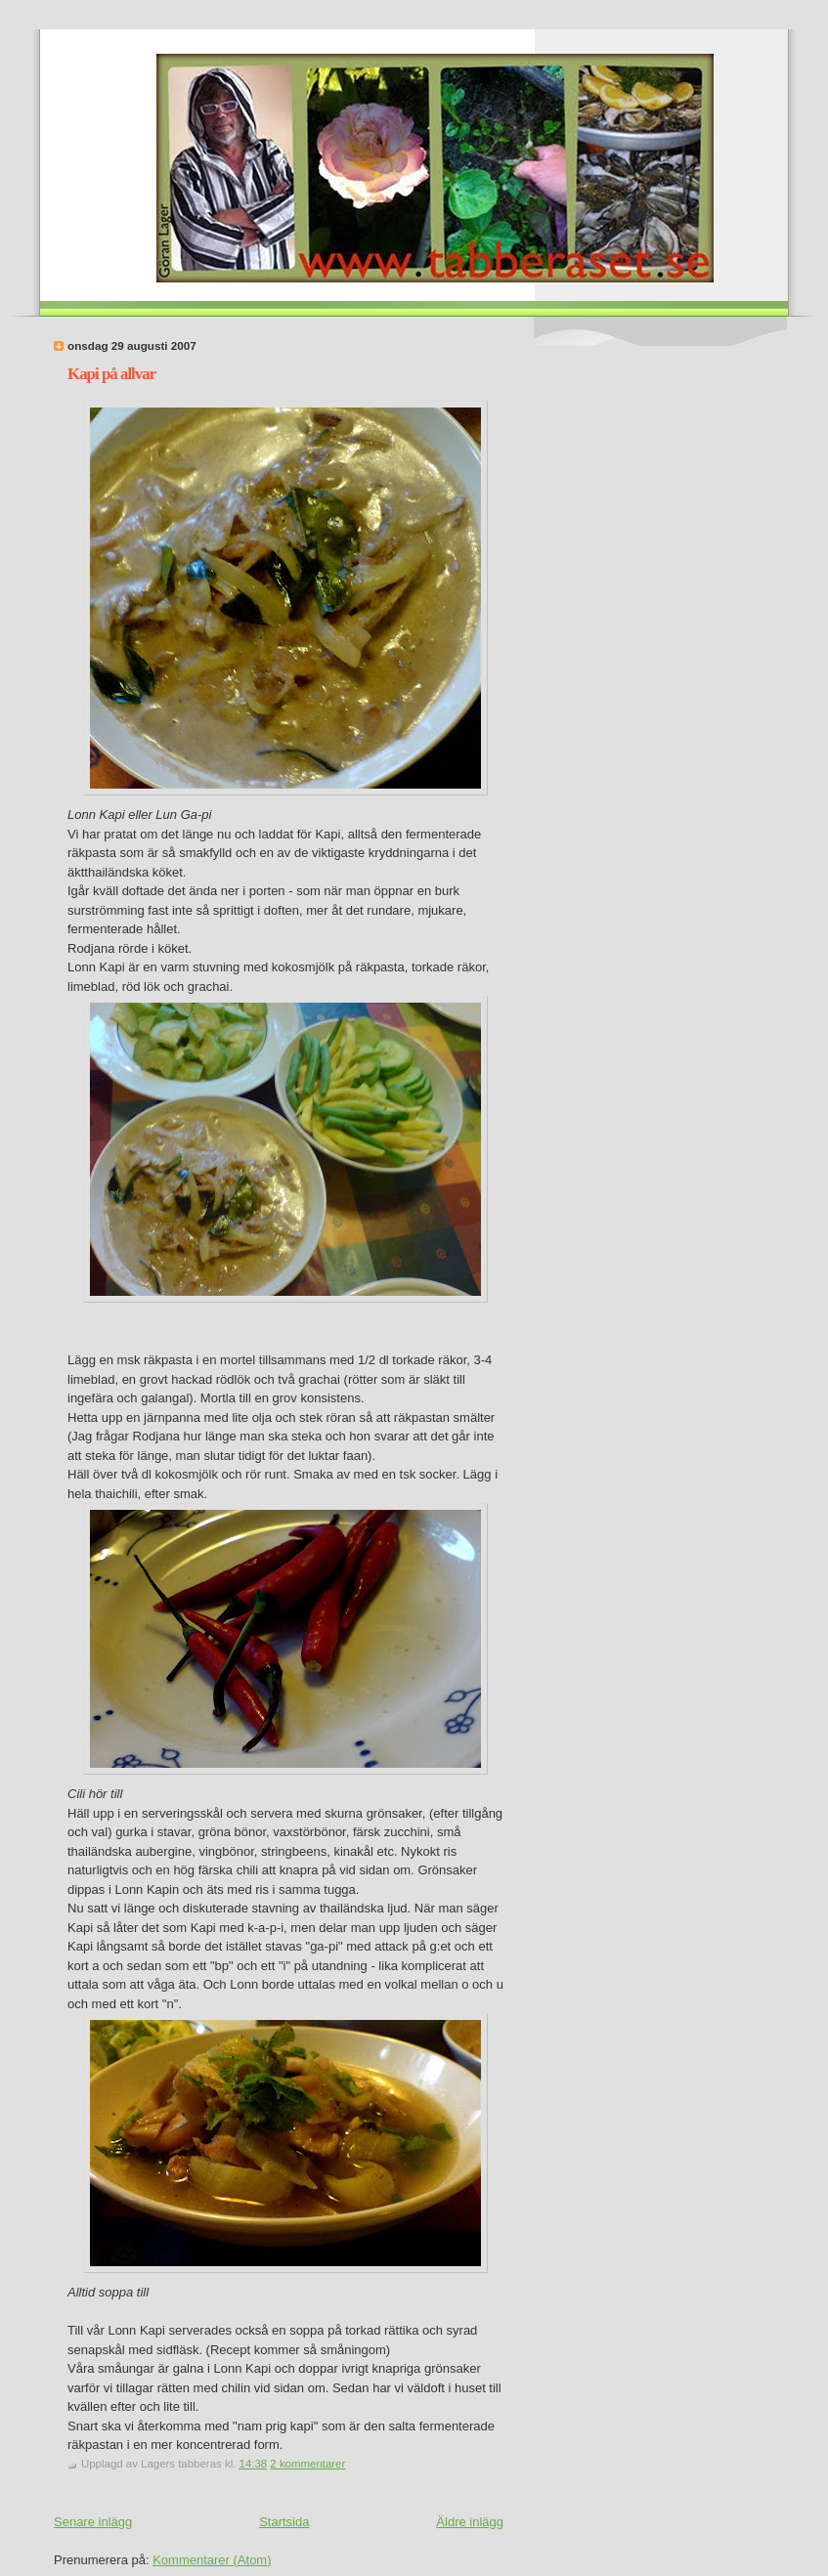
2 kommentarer (307, 2463)
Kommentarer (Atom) (212, 2560)
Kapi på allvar (111, 374)
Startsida (284, 2521)
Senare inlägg (93, 2521)
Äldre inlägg (469, 2521)
